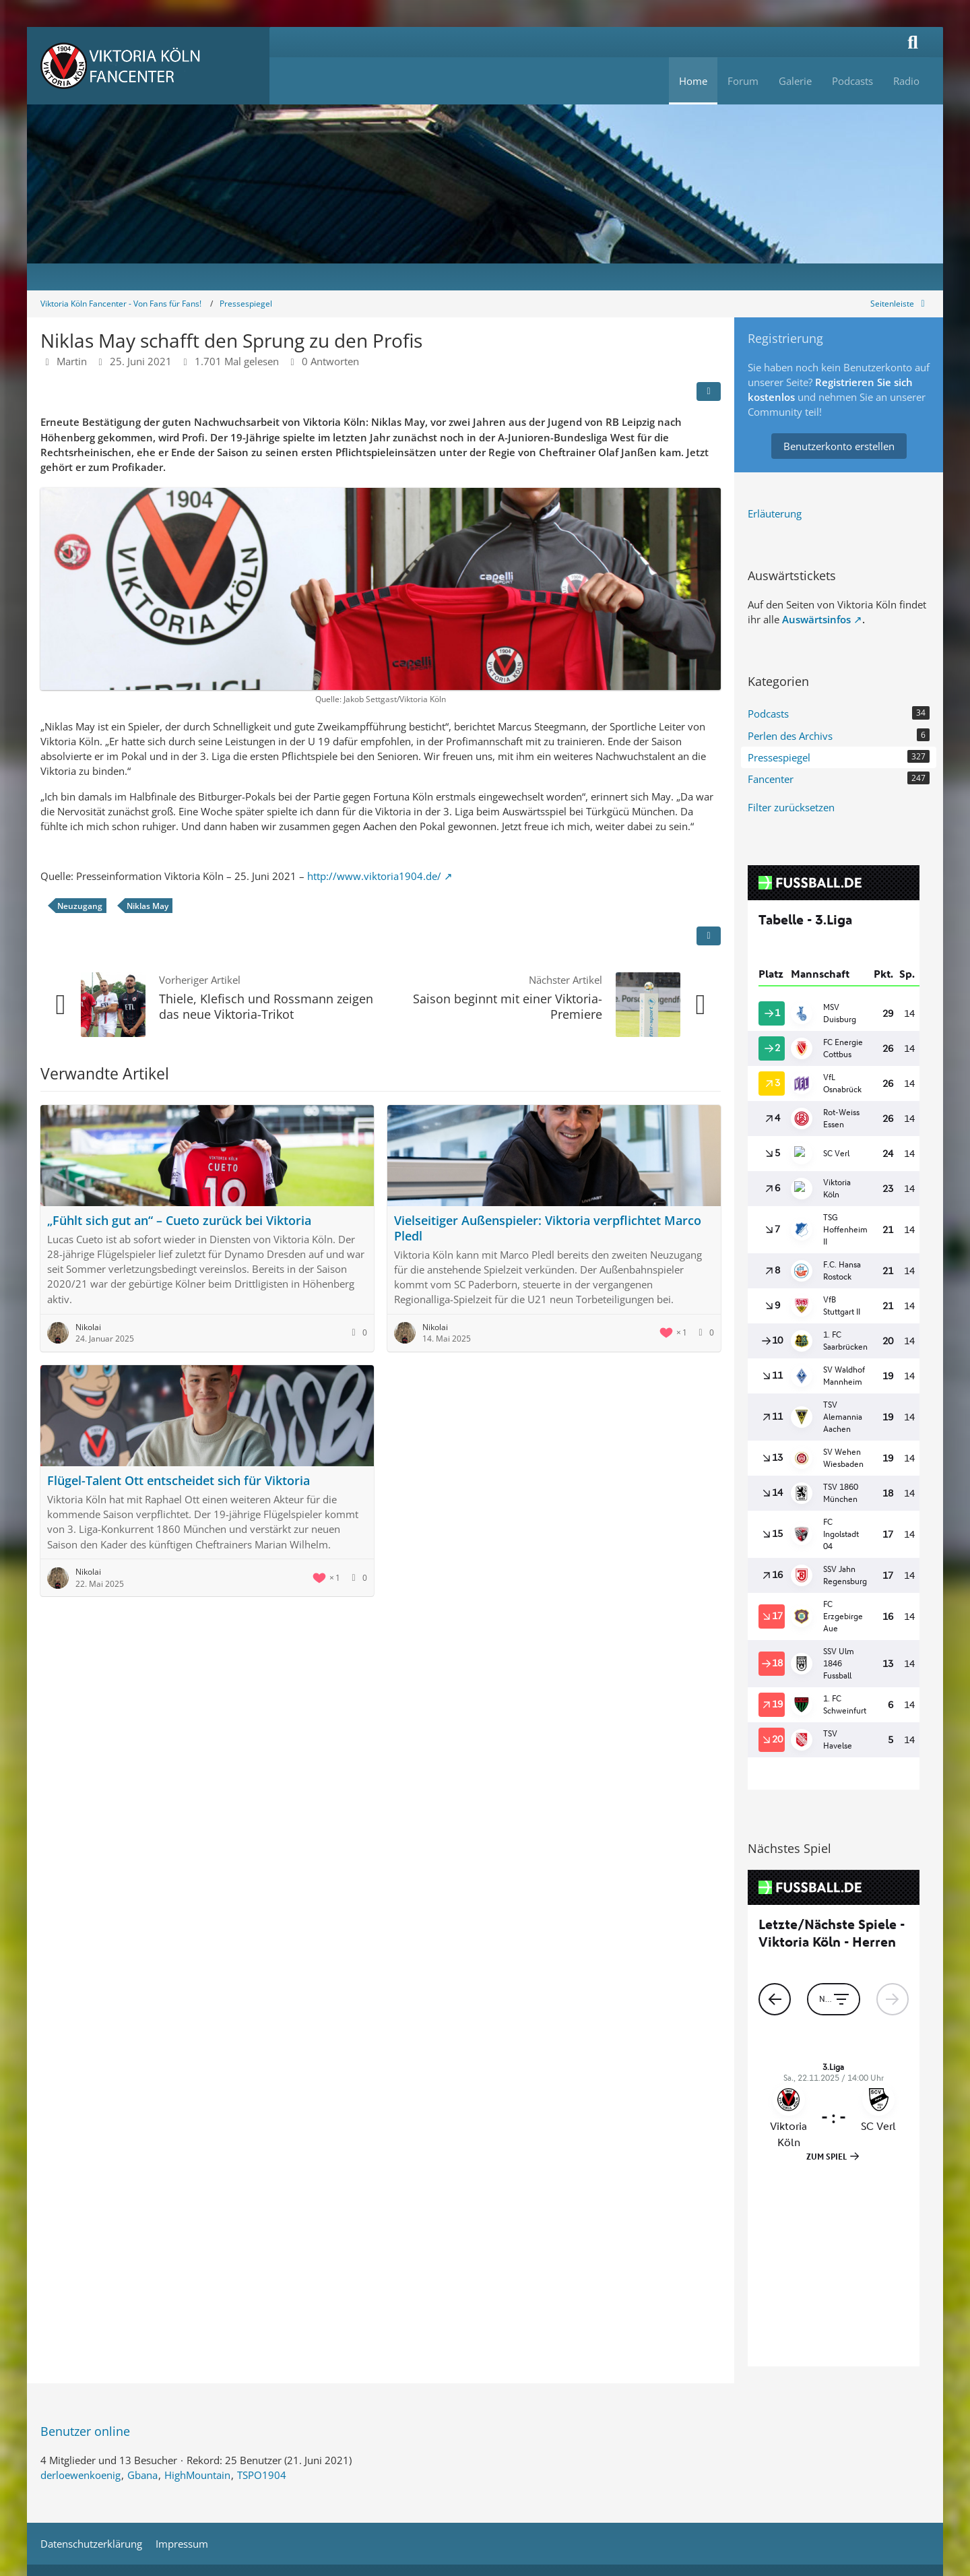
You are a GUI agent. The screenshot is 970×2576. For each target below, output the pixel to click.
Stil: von (485, 2407)
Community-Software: (485, 2384)
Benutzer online (85, 2230)
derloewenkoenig (80, 2274)
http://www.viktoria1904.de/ (374, 876)
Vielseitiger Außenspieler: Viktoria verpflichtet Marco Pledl (547, 1228)
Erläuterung (775, 513)
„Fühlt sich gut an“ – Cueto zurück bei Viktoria (179, 1220)
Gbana (142, 2274)
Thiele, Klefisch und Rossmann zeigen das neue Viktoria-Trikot (266, 1006)
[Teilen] (709, 391)
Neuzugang (79, 906)
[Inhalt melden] (709, 935)
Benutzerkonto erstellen (839, 446)
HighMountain (197, 2274)
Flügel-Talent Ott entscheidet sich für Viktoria (178, 1480)
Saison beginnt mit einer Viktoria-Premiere (507, 1006)
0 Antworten (330, 361)
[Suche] (913, 42)
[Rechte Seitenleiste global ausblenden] (900, 303)
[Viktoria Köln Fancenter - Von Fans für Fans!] (148, 65)
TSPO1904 (261, 2274)
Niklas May (147, 906)
